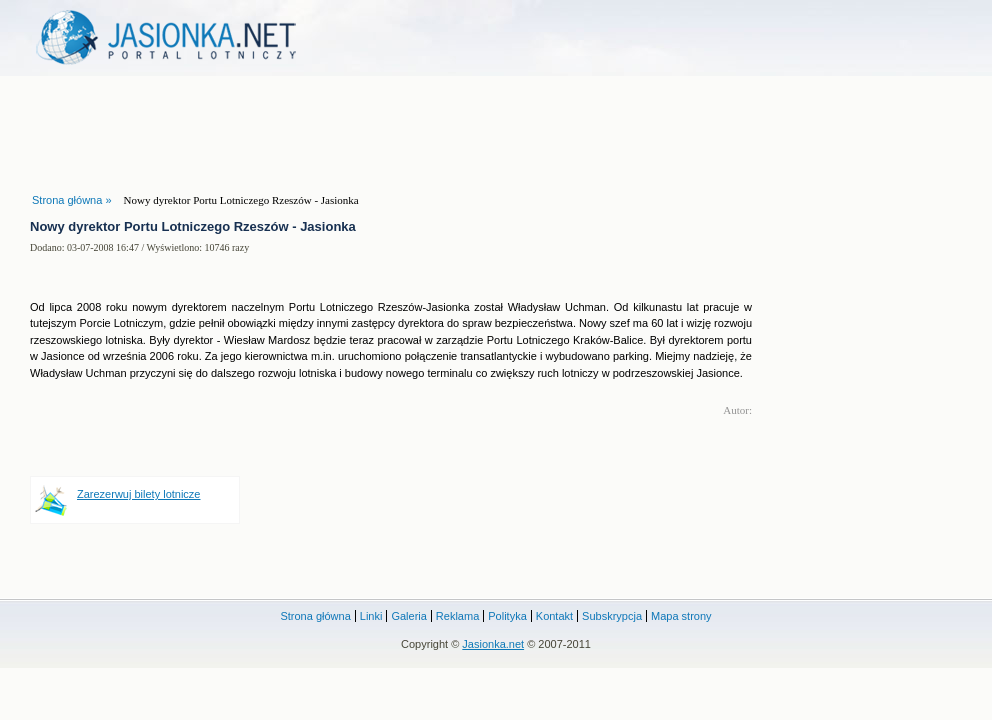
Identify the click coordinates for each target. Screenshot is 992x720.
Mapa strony (681, 616)
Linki (371, 616)
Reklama (457, 616)
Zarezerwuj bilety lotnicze (139, 494)
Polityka (507, 616)
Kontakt (554, 616)
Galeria (408, 616)
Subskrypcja (612, 616)
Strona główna (315, 616)
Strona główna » (72, 200)
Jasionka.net (493, 644)
